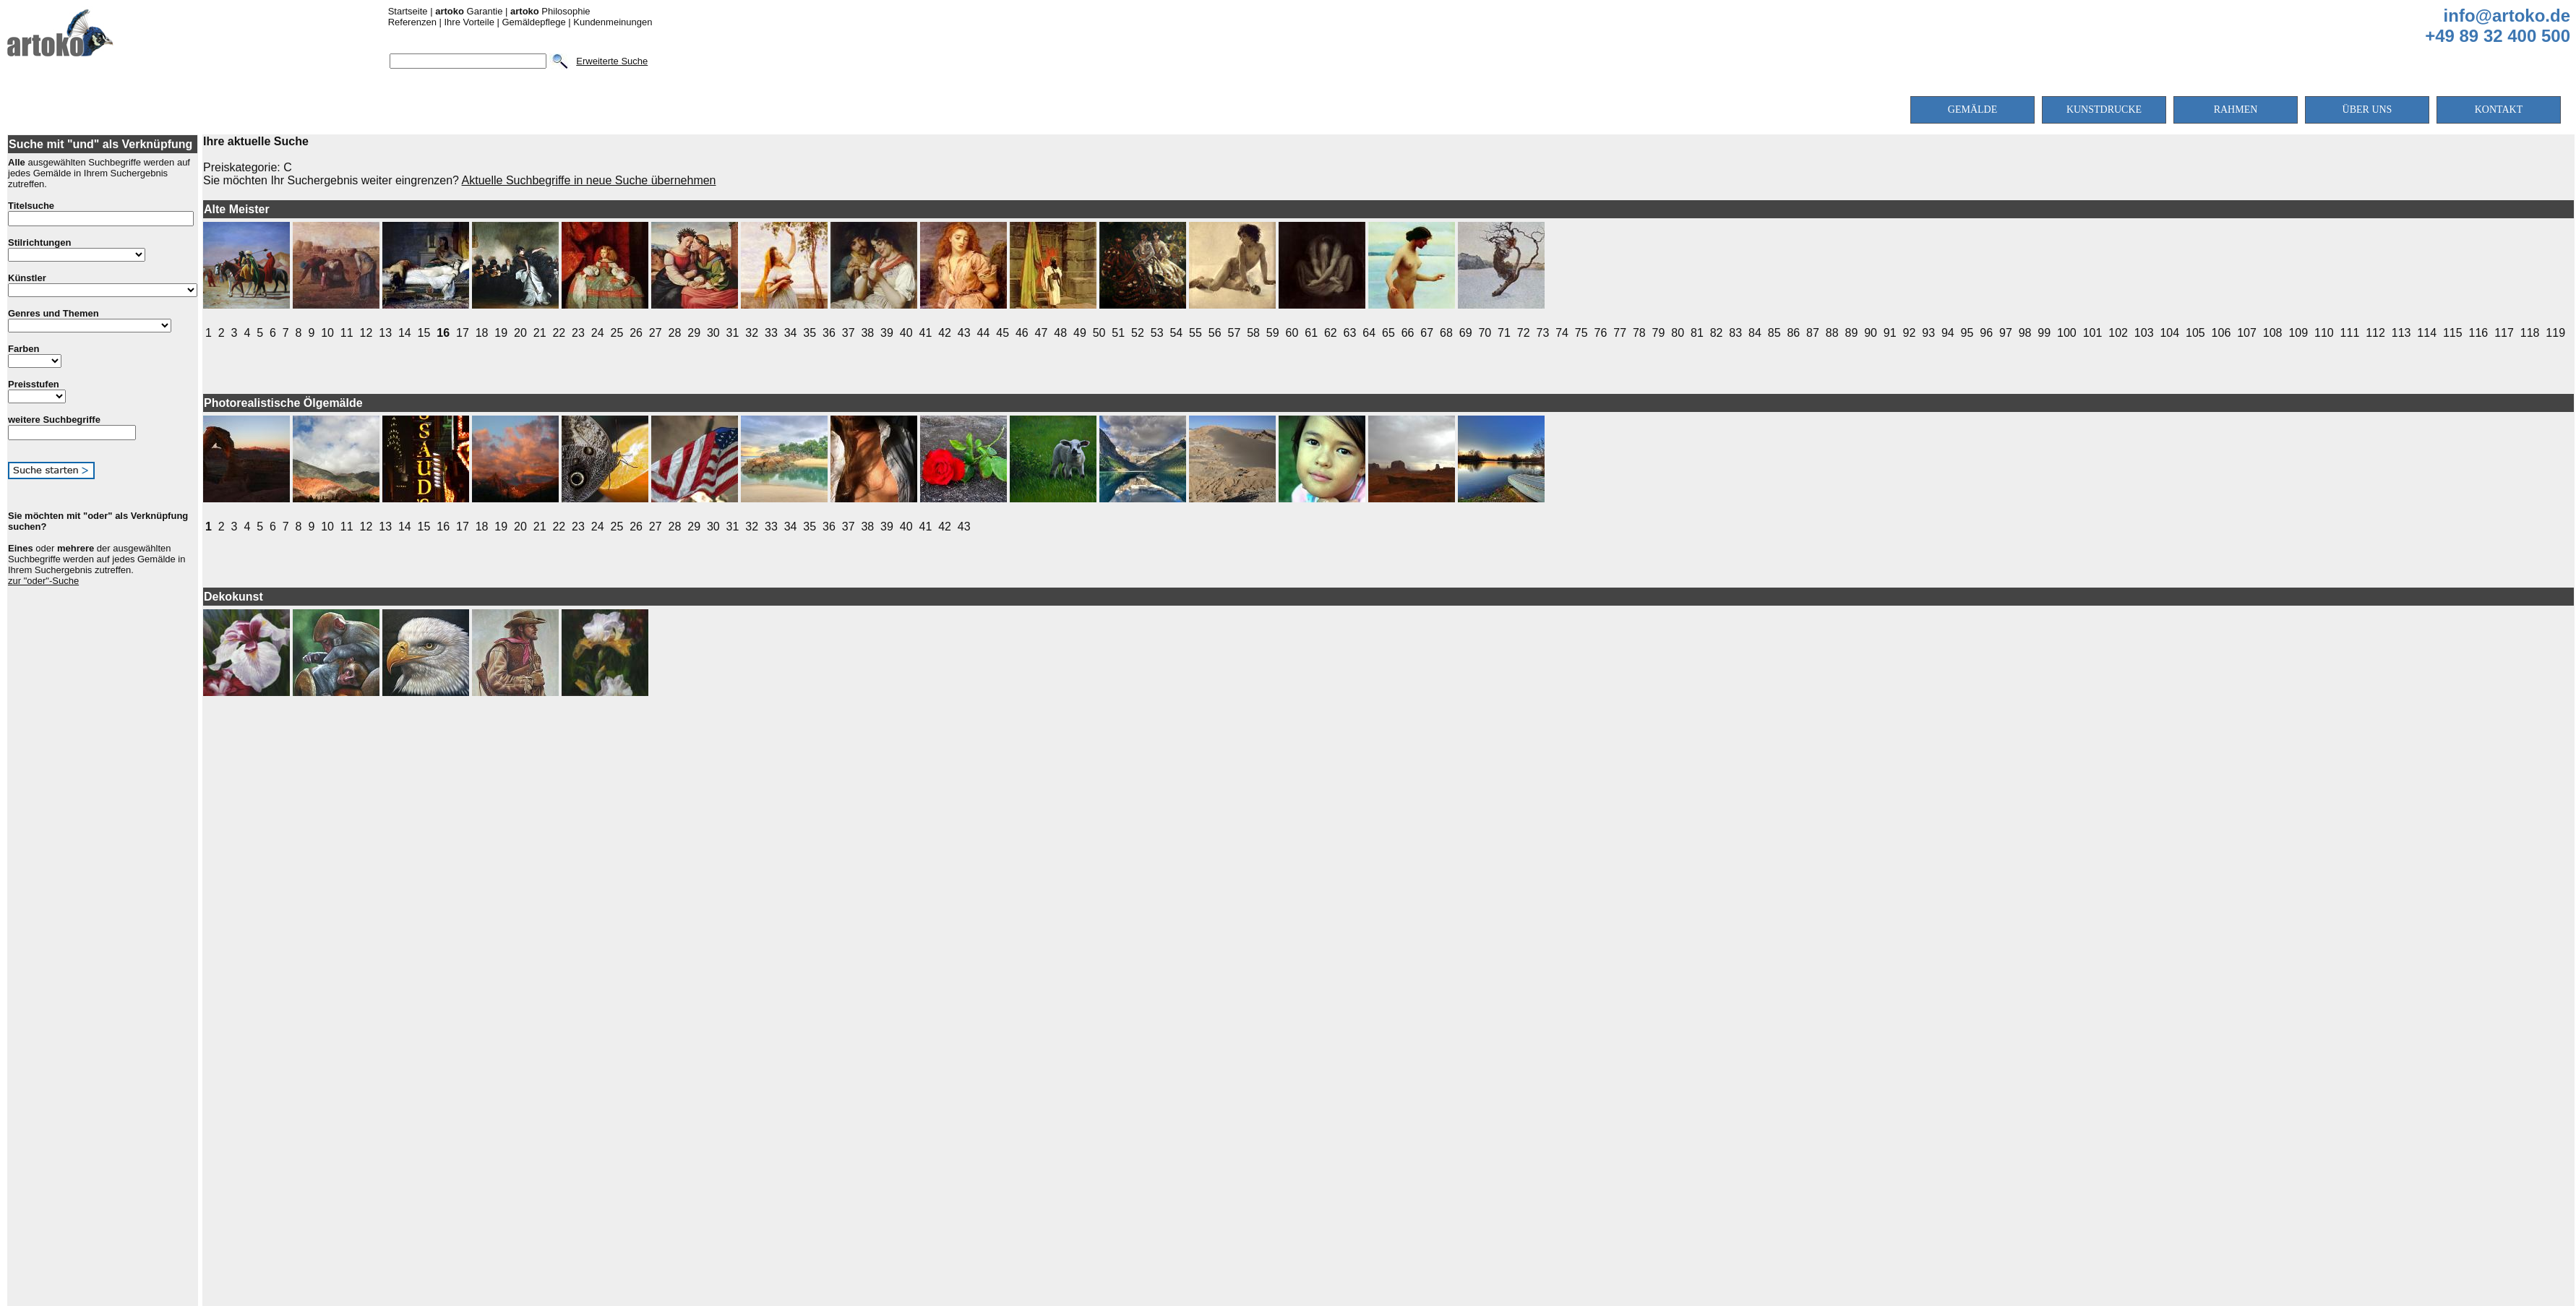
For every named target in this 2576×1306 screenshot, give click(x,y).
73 (1542, 333)
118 (2530, 333)
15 (424, 333)
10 (327, 333)
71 (1504, 333)
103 (2144, 333)
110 (2324, 333)
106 (2221, 333)
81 (1697, 333)
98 (2025, 333)
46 (1022, 333)
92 (1909, 333)
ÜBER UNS (2367, 109)
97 (2005, 333)
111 (2350, 333)
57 (1233, 333)
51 (1118, 333)
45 (1002, 333)
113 (2401, 333)
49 (1079, 333)
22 (558, 333)
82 (1716, 333)
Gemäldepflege (533, 22)
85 (1774, 333)
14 (404, 333)
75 (1581, 333)
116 (2479, 333)
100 (2067, 333)
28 (675, 333)
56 (1215, 333)
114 (2427, 333)
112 (2375, 333)
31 (732, 333)
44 (983, 333)
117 (2504, 333)
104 (2169, 333)
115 (2453, 333)
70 (1484, 333)
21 (539, 333)
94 (1947, 333)
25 (616, 333)
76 (1600, 333)
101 (2093, 333)
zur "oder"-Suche (43, 580)
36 (829, 333)
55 (1195, 333)
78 (1639, 333)
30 (713, 333)
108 (2273, 333)
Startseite (408, 11)
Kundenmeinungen (612, 22)
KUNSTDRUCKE (2104, 109)
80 (1677, 333)
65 (1388, 333)
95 (1967, 333)
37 (848, 333)
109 (2298, 333)
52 (1137, 333)
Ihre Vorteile (469, 22)
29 (693, 333)
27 (655, 333)
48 (1060, 333)
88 (1832, 333)
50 (1099, 333)
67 (1426, 333)
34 (790, 333)
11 (346, 333)
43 (964, 333)
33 (771, 333)
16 (443, 333)
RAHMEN (2236, 109)
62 (1330, 333)
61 (1311, 333)
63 (1350, 333)
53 (1157, 333)
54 (1175, 333)
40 (906, 333)
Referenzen (412, 22)
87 (1812, 333)
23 (578, 333)
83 (1735, 333)
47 (1041, 333)
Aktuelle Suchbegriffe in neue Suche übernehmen (589, 180)
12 (366, 333)
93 (1928, 333)
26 (636, 333)
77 (1619, 333)
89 (1851, 333)
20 (520, 333)
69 (1465, 333)
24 (597, 333)
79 (1658, 333)
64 (1368, 333)
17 (462, 333)
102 (2118, 333)
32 (751, 333)
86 (1793, 333)
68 (1446, 333)
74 (1561, 333)
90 (1870, 333)
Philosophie (550, 11)
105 (2195, 333)
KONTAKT (2499, 109)
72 (1523, 333)
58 (1253, 333)
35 (809, 333)
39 (886, 333)
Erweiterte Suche (612, 61)
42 (944, 333)
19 (500, 333)
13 (385, 333)
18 (482, 333)
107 (2247, 333)
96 (1986, 333)
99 (2044, 333)
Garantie (468, 11)
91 (1890, 333)
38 (867, 333)
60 (1292, 333)
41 (925, 333)
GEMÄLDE (1972, 109)
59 (1272, 333)
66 (1407, 333)
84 (1754, 333)
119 (2555, 333)
